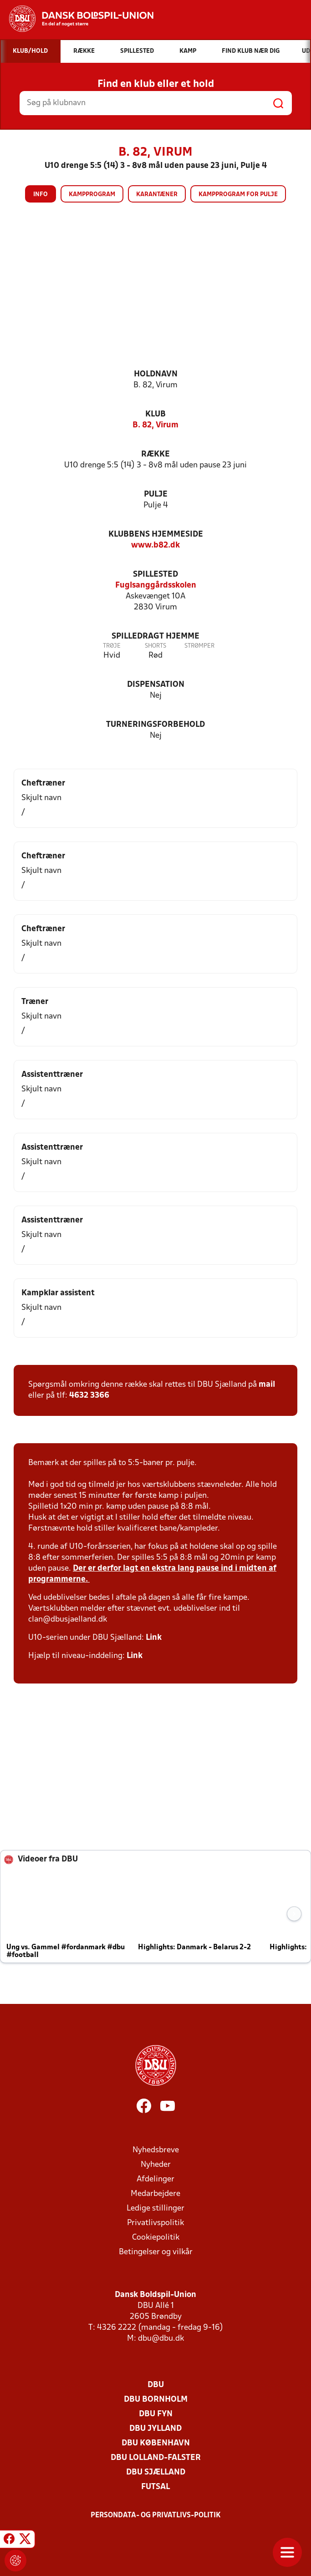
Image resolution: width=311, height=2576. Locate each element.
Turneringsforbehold (155, 725)
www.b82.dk (155, 545)
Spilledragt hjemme (155, 636)
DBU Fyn (156, 2414)
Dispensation (155, 685)
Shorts (155, 646)
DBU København (156, 2443)
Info (40, 195)
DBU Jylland (155, 2429)
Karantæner (157, 195)
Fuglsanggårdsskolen (155, 585)
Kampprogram (92, 195)
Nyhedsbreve (156, 2150)
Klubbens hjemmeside (155, 534)
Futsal (155, 2487)
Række (155, 454)
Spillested (155, 574)
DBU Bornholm (156, 2400)
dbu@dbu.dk (161, 2339)
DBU (156, 2385)
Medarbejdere (155, 2194)
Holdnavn (156, 374)
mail (267, 1385)
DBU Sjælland (155, 2472)
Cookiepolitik (155, 2237)
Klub (155, 414)
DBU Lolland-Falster (156, 2458)
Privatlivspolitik (155, 2223)
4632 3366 (89, 1396)
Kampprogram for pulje (238, 195)
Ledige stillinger (155, 2208)
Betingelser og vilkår (156, 2252)
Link (154, 1638)
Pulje (156, 494)
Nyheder (156, 2165)
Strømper (199, 646)
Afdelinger (155, 2179)
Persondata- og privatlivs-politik (156, 2515)
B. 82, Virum (155, 425)
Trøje (112, 646)
